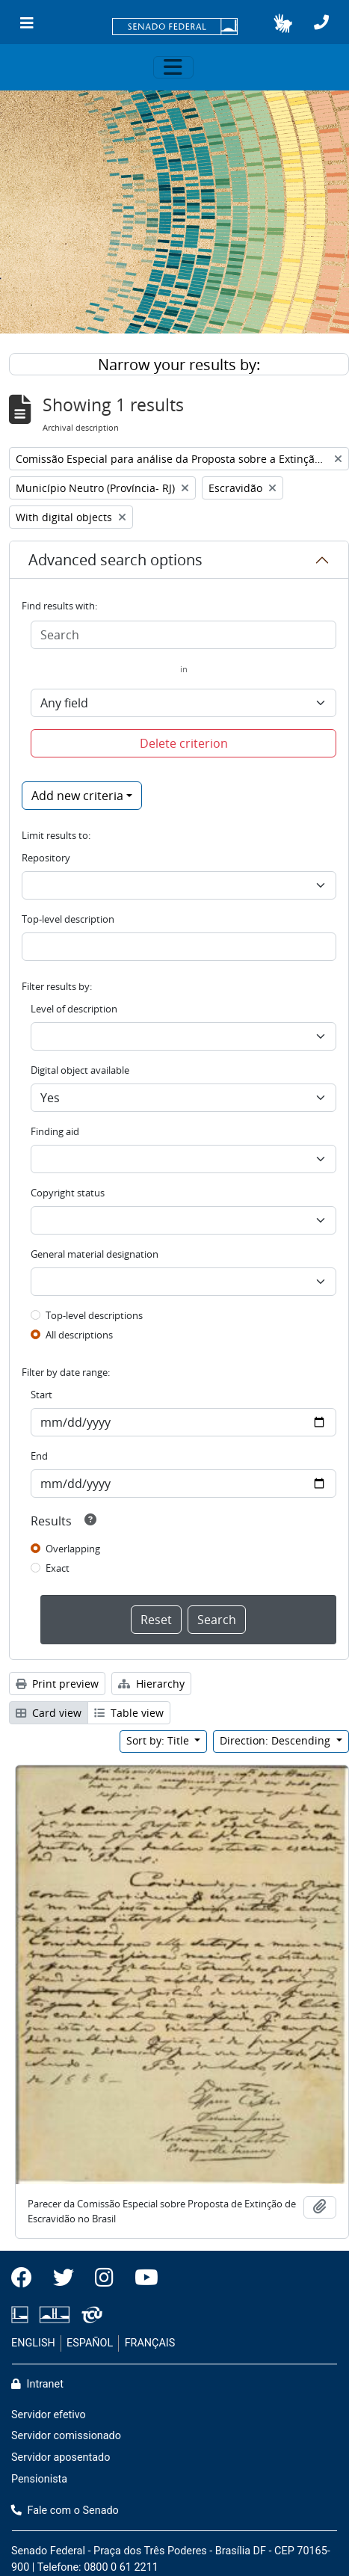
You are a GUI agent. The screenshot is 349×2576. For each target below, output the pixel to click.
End (39, 1456)
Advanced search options (115, 560)
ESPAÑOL (90, 2343)
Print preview (57, 1683)
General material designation (94, 1254)
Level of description (74, 1008)
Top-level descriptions (94, 1315)
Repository (46, 857)
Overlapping (73, 1548)
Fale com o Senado (65, 2510)
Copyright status (68, 1192)
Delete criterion (184, 743)
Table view (129, 1713)
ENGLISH (33, 2343)
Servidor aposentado (60, 2457)
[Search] (183, 635)
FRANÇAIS (150, 2343)
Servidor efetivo (48, 2415)
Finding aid (55, 1131)
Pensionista (39, 2479)
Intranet (37, 2384)
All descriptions (79, 1334)
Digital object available (80, 1070)
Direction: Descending (276, 1740)
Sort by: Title (159, 1740)
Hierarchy (151, 1683)
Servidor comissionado (66, 2435)
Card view (48, 1713)
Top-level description (68, 919)
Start (41, 1394)
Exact (58, 1568)
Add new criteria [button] (77, 795)
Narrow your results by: (179, 364)
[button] (283, 23)
